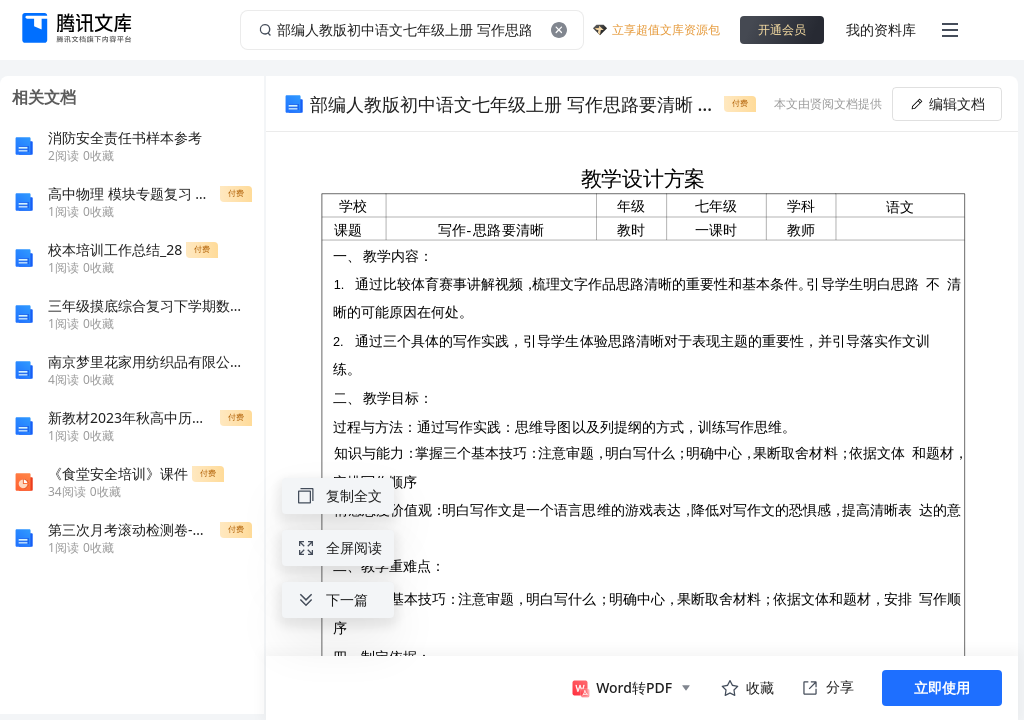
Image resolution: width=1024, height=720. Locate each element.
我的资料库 (881, 29)
